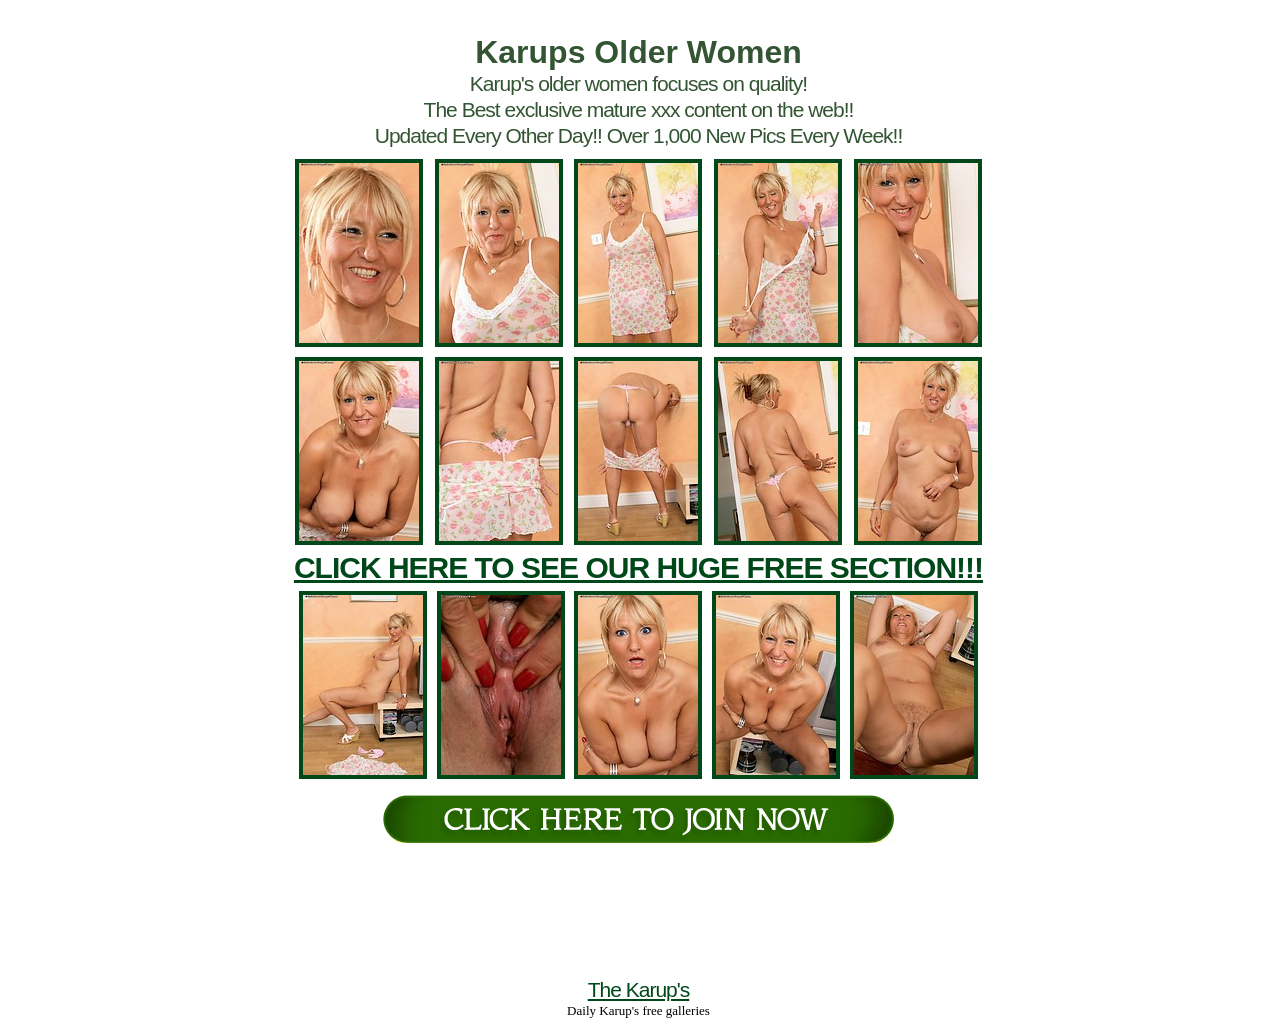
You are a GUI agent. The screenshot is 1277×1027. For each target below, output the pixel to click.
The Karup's (639, 989)
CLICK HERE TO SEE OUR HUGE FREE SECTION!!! (638, 567)
